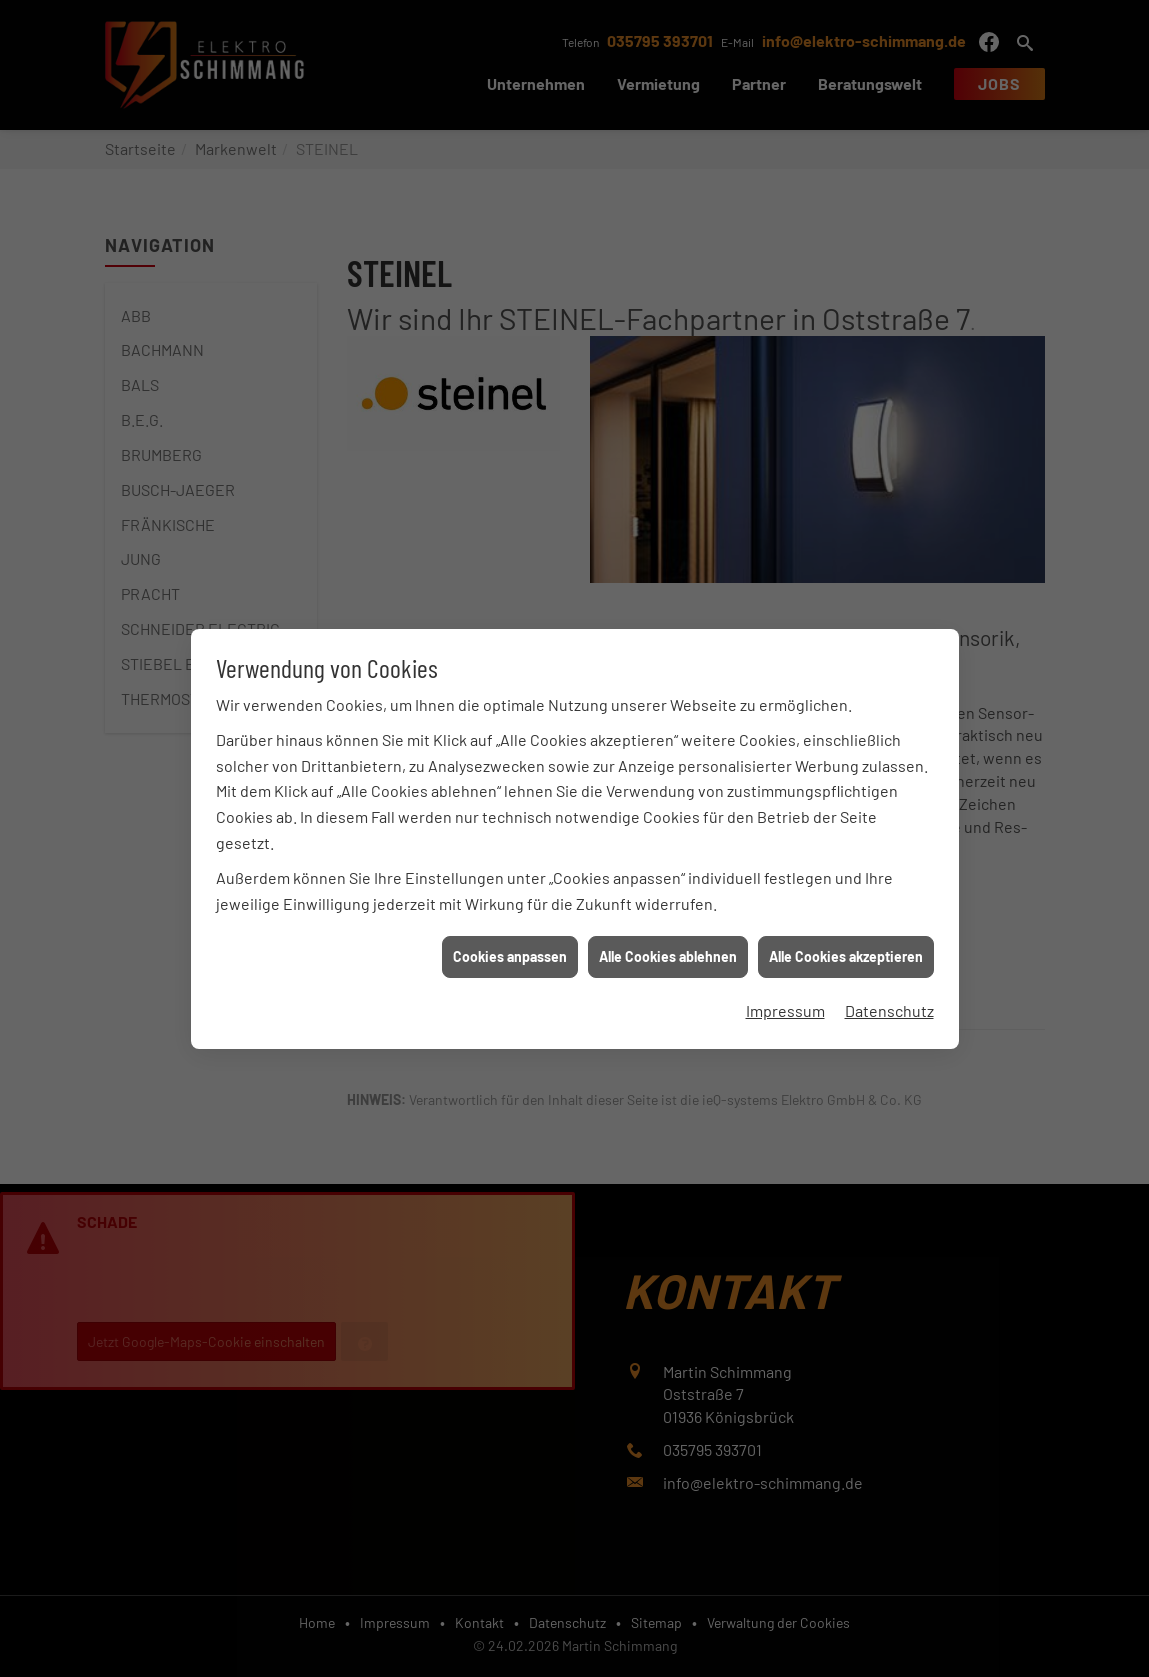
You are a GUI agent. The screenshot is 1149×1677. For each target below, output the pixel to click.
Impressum (785, 991)
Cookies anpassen (510, 938)
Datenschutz (889, 991)
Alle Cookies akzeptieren (846, 938)
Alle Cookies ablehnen (668, 938)
